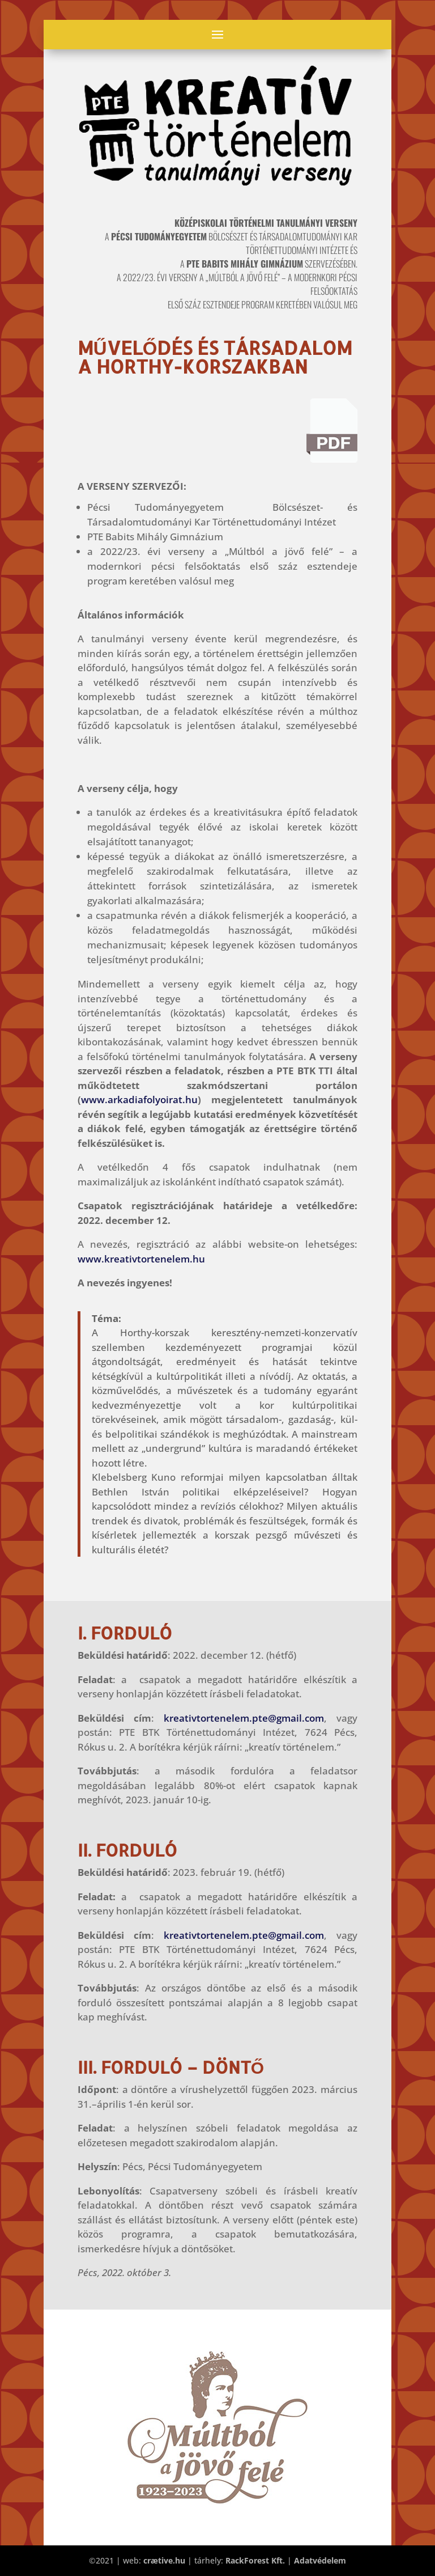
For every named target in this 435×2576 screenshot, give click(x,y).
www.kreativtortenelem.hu (141, 1258)
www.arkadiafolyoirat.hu (139, 1099)
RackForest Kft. (255, 2560)
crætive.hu (164, 2560)
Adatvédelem (320, 2560)
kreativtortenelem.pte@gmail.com (244, 1718)
